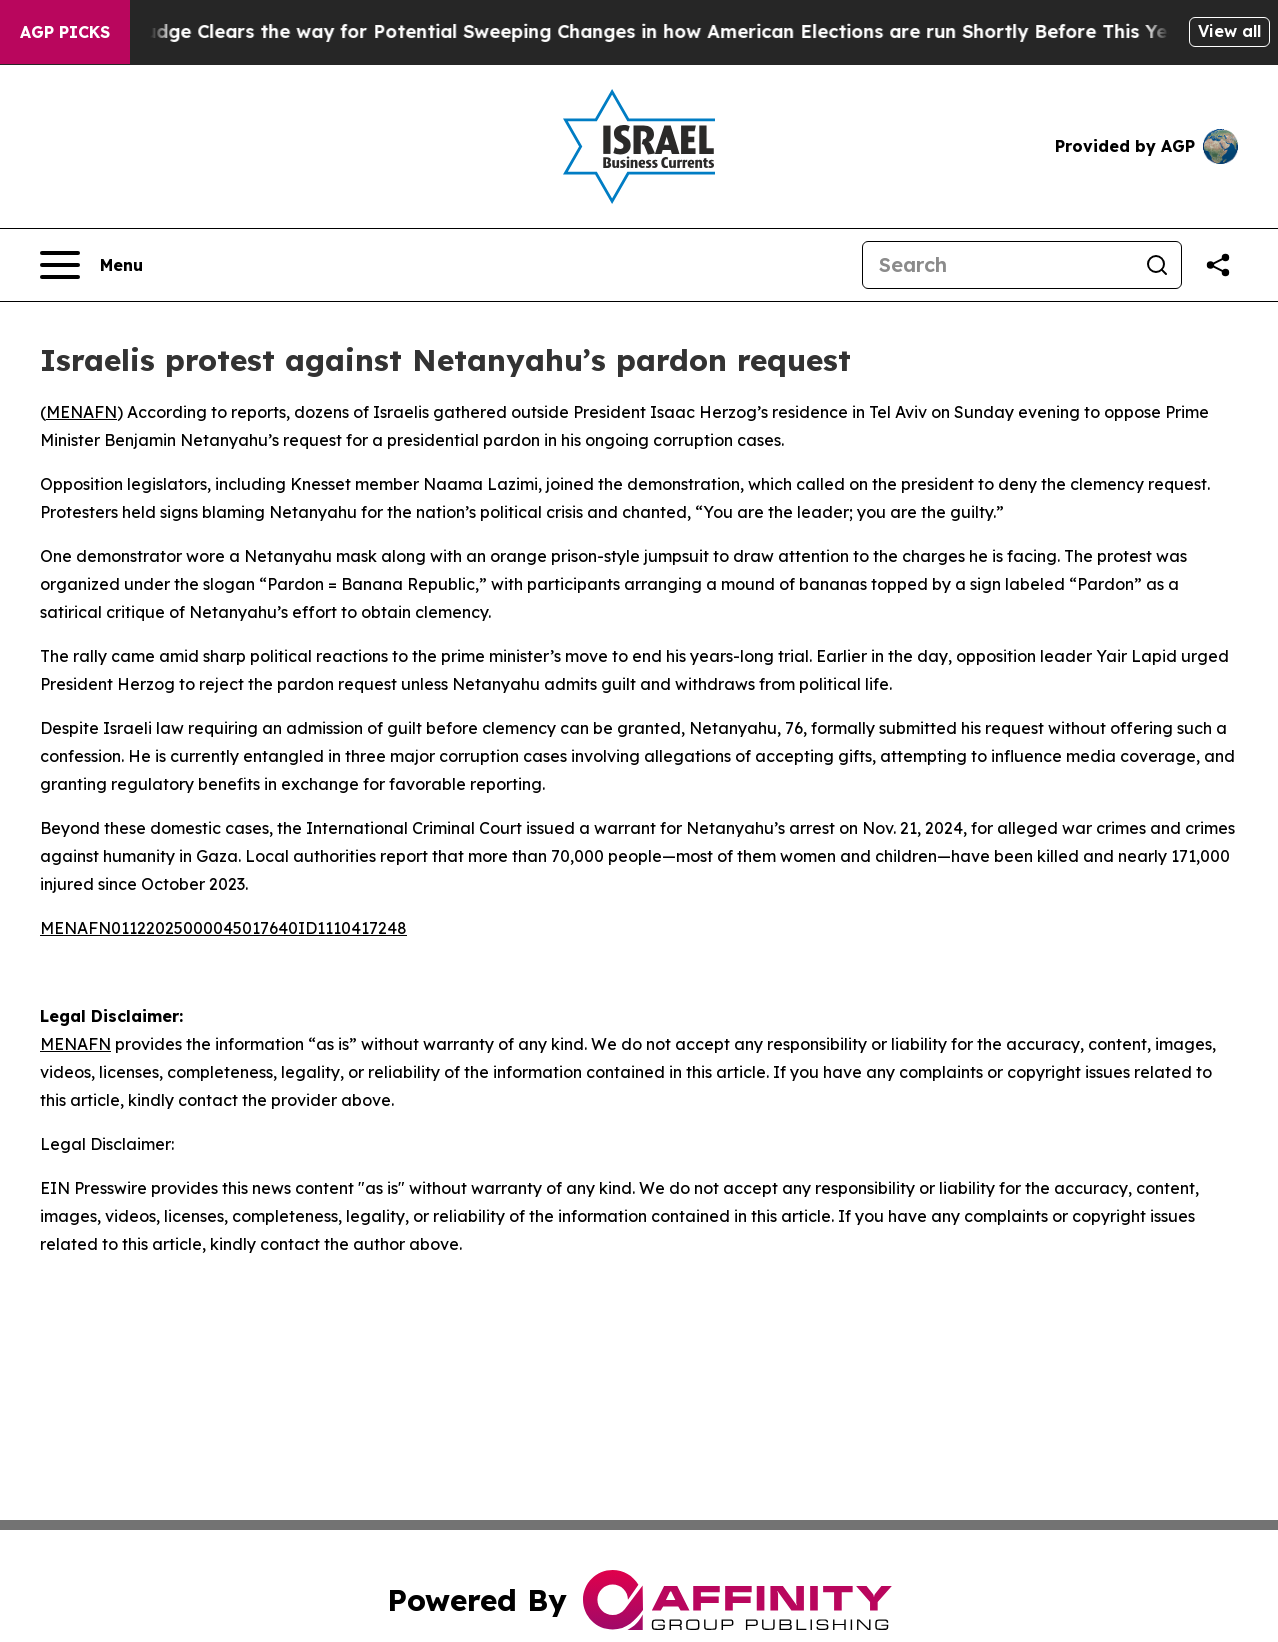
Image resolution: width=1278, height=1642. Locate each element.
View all (1229, 31)
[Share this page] (1218, 265)
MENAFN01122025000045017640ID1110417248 (223, 928)
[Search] (998, 265)
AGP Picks (65, 32)
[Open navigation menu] (91, 265)
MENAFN (81, 412)
